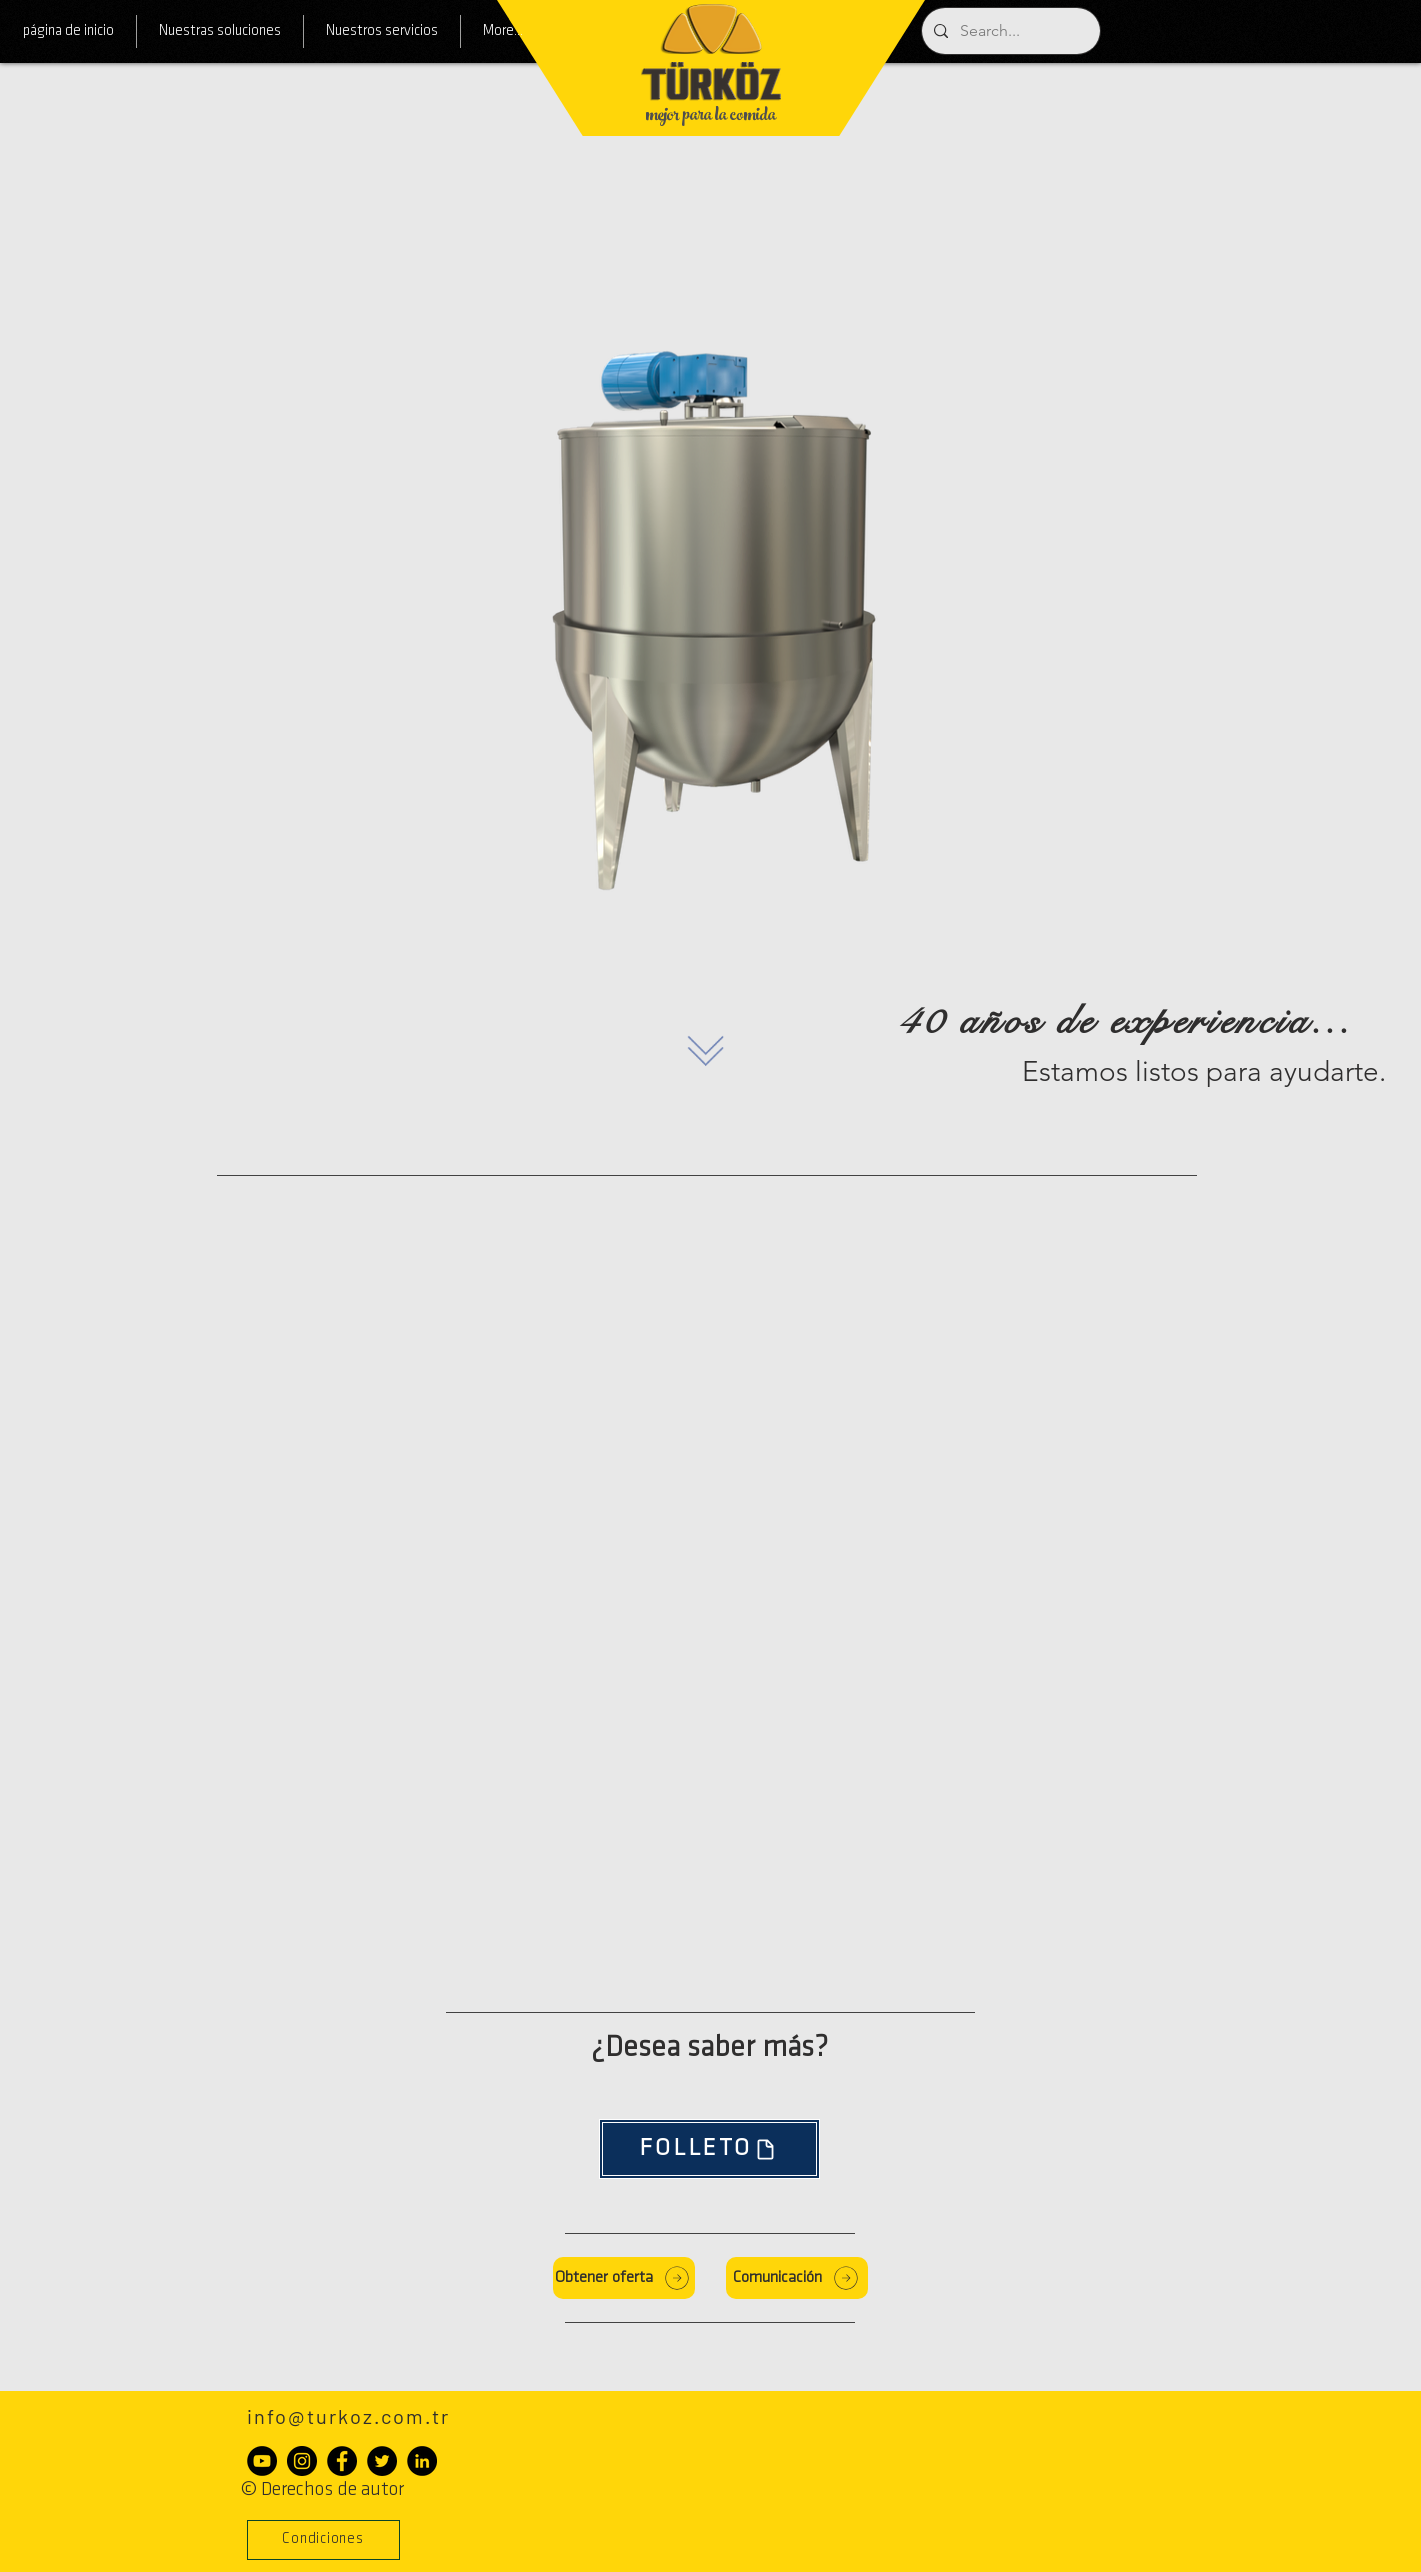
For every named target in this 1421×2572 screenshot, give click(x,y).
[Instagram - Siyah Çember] (302, 2461)
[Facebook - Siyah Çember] (342, 2461)
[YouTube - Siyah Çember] (262, 2461)
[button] (323, 2540)
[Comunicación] (797, 2278)
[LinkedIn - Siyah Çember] (422, 2461)
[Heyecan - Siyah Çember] (382, 2461)
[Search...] (1009, 31)
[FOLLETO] (709, 2149)
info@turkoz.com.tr (348, 2416)
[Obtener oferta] (624, 2278)
